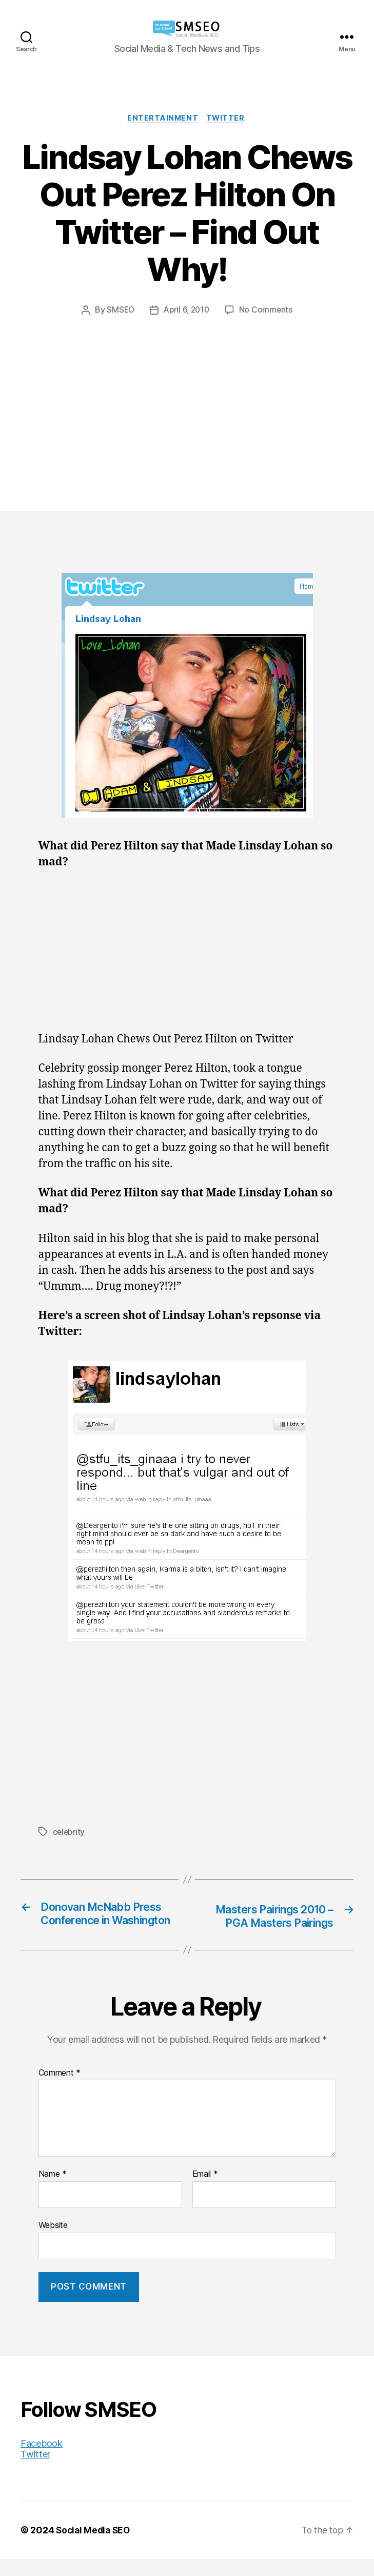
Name (52, 2191)
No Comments (267, 311)
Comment (59, 2089)
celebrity (70, 1833)
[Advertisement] (187, 394)
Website (53, 2242)
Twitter (227, 119)
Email (205, 2191)
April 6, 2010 (187, 311)
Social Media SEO (94, 2547)
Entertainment (162, 119)
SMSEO (119, 311)
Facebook (42, 2460)
